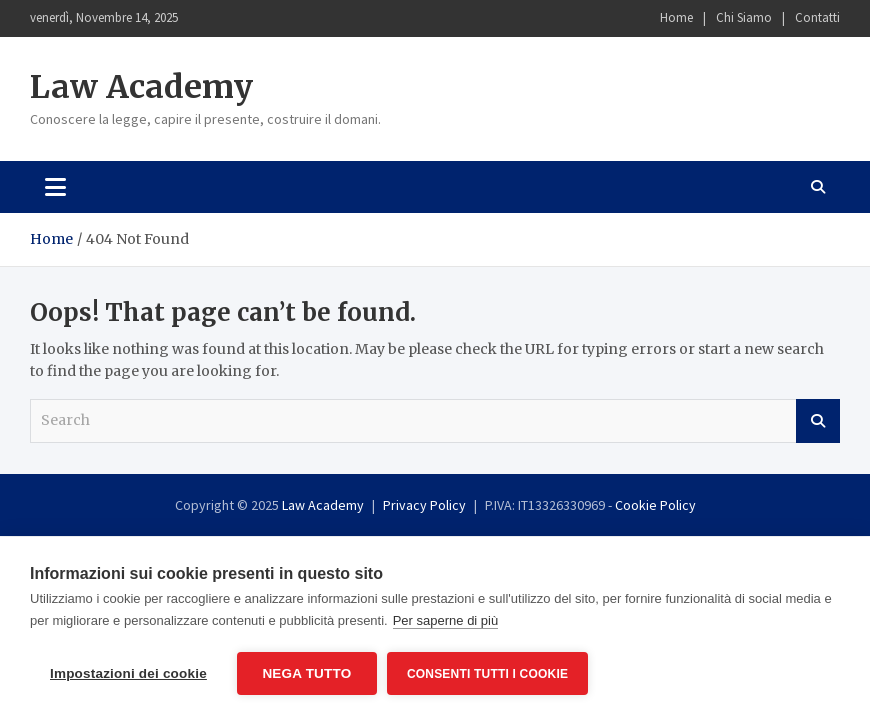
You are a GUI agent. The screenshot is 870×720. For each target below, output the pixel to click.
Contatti (817, 17)
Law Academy (141, 87)
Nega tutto (306, 673)
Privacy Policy (424, 505)
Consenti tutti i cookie (487, 674)
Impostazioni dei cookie (128, 673)
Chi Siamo (744, 17)
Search (818, 421)
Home (676, 17)
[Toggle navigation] (55, 187)
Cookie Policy (655, 505)
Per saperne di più (446, 620)
